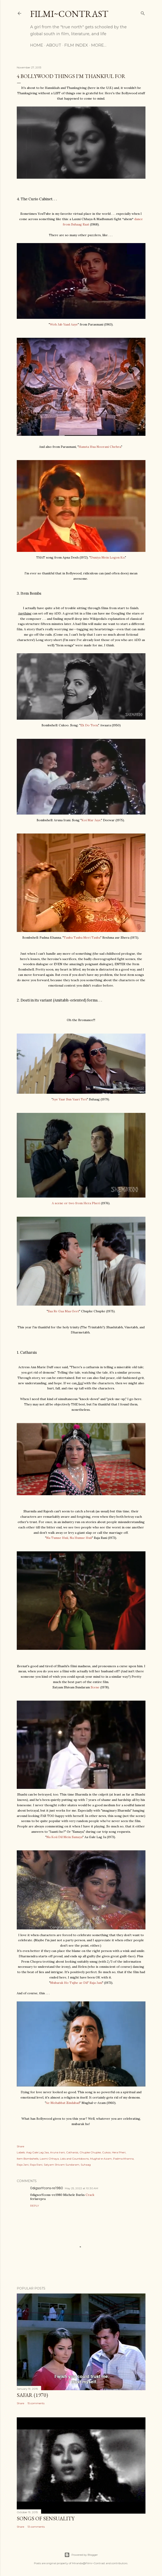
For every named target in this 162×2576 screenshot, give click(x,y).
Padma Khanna (123, 2158)
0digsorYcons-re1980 (46, 2188)
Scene (95, 1687)
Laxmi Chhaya (49, 2158)
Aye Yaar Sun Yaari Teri (70, 1099)
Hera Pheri (119, 2152)
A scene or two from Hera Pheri (76, 1203)
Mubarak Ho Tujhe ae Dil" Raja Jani (76, 1983)
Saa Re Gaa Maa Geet (63, 1311)
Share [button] (20, 2146)
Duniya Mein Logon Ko (107, 557)
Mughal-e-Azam (101, 2158)
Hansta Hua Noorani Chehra (100, 447)
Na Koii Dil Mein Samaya (64, 1837)
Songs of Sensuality (45, 2518)
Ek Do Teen (89, 725)
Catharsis (72, 2152)
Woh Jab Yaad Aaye (64, 324)
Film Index (76, 45)
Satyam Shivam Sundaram (61, 2164)
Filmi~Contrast (69, 14)
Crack (90, 2195)
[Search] (142, 12)
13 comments (36, 2526)
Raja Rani (36, 2164)
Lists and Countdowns (74, 2158)
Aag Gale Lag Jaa (37, 2152)
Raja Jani (23, 2164)
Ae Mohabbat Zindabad (63, 2103)
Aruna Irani (57, 2152)
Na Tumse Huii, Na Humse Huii (69, 1538)
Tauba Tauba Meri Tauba (82, 938)
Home (36, 45)
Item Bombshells (27, 2158)
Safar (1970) (32, 2395)
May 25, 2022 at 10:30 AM (81, 2188)
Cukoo (106, 2152)
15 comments (35, 2403)
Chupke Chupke (90, 2152)
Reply (34, 2205)
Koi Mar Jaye (91, 820)
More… (98, 45)
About (53, 45)
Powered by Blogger (81, 2555)
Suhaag (86, 2164)
